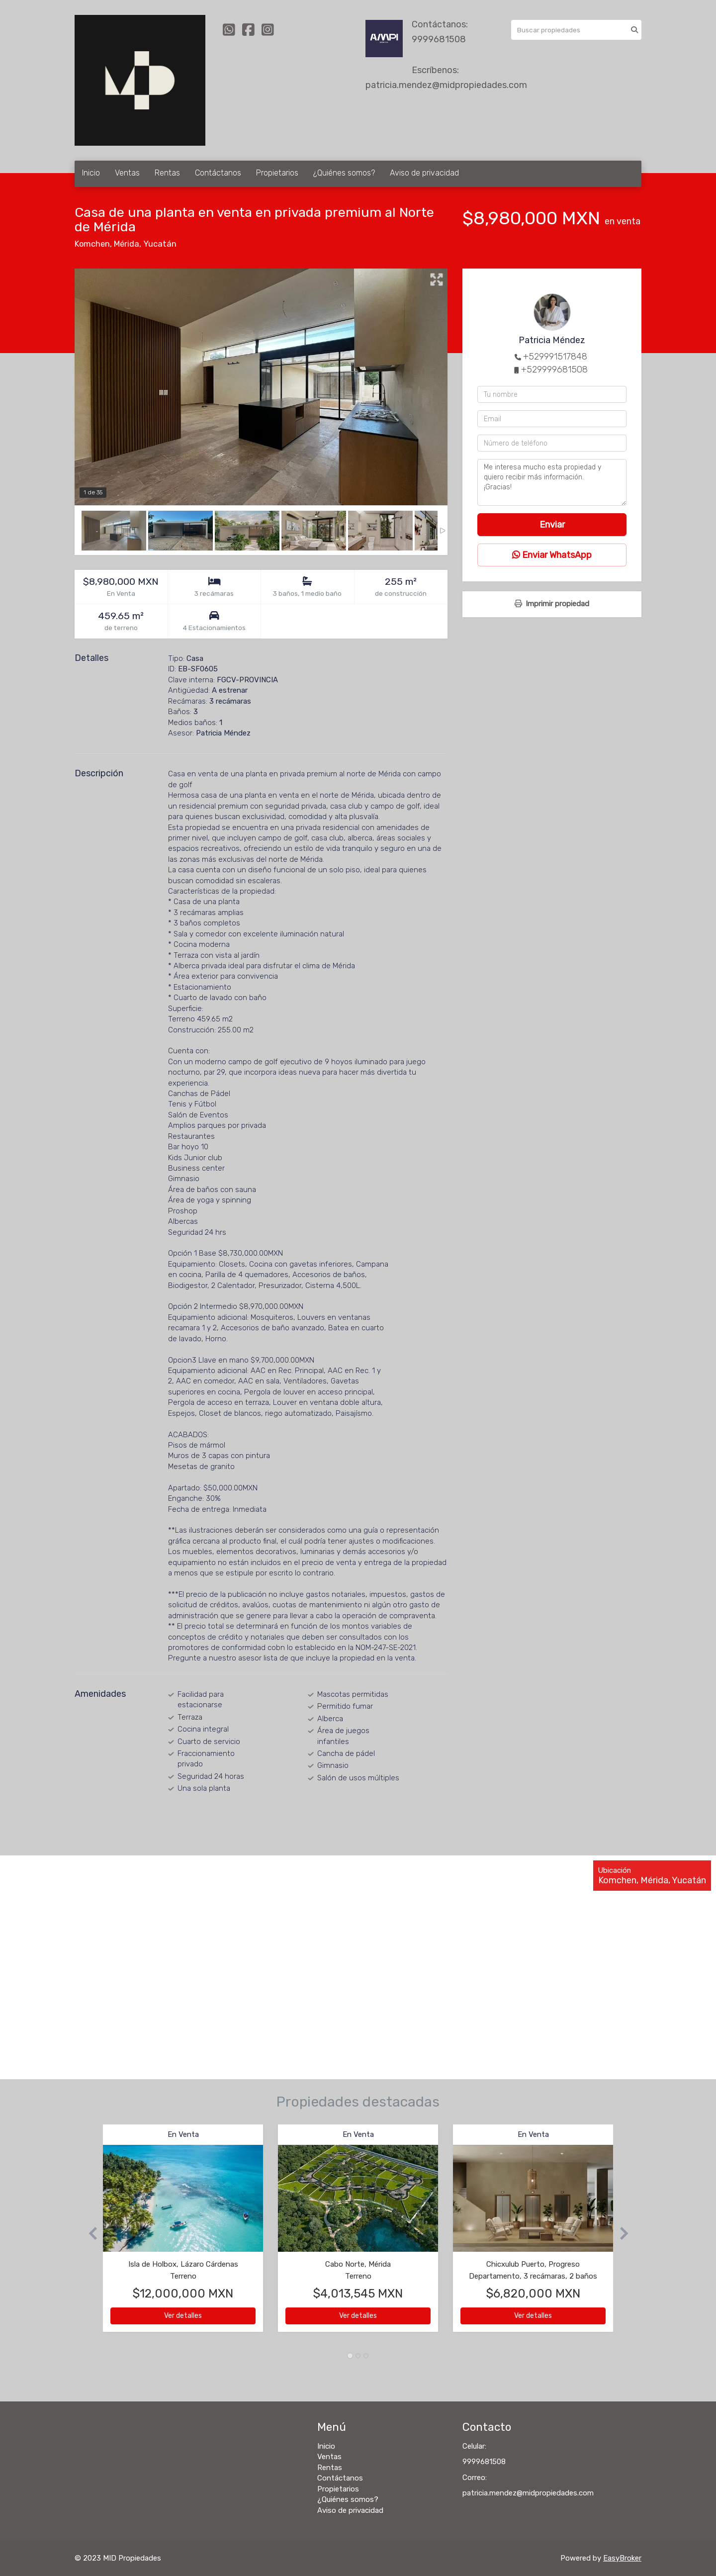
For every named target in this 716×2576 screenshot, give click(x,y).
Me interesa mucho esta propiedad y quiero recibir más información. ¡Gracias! (551, 482)
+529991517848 (555, 356)
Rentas (167, 173)
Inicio (91, 173)
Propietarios (277, 173)
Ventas (127, 173)
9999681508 (439, 39)
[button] (89, 2233)
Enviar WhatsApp (552, 555)
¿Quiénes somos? (344, 173)
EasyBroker (622, 2558)
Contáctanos (218, 173)
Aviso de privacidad (424, 173)
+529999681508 (554, 369)
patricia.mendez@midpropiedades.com (446, 85)
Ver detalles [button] (183, 2315)
